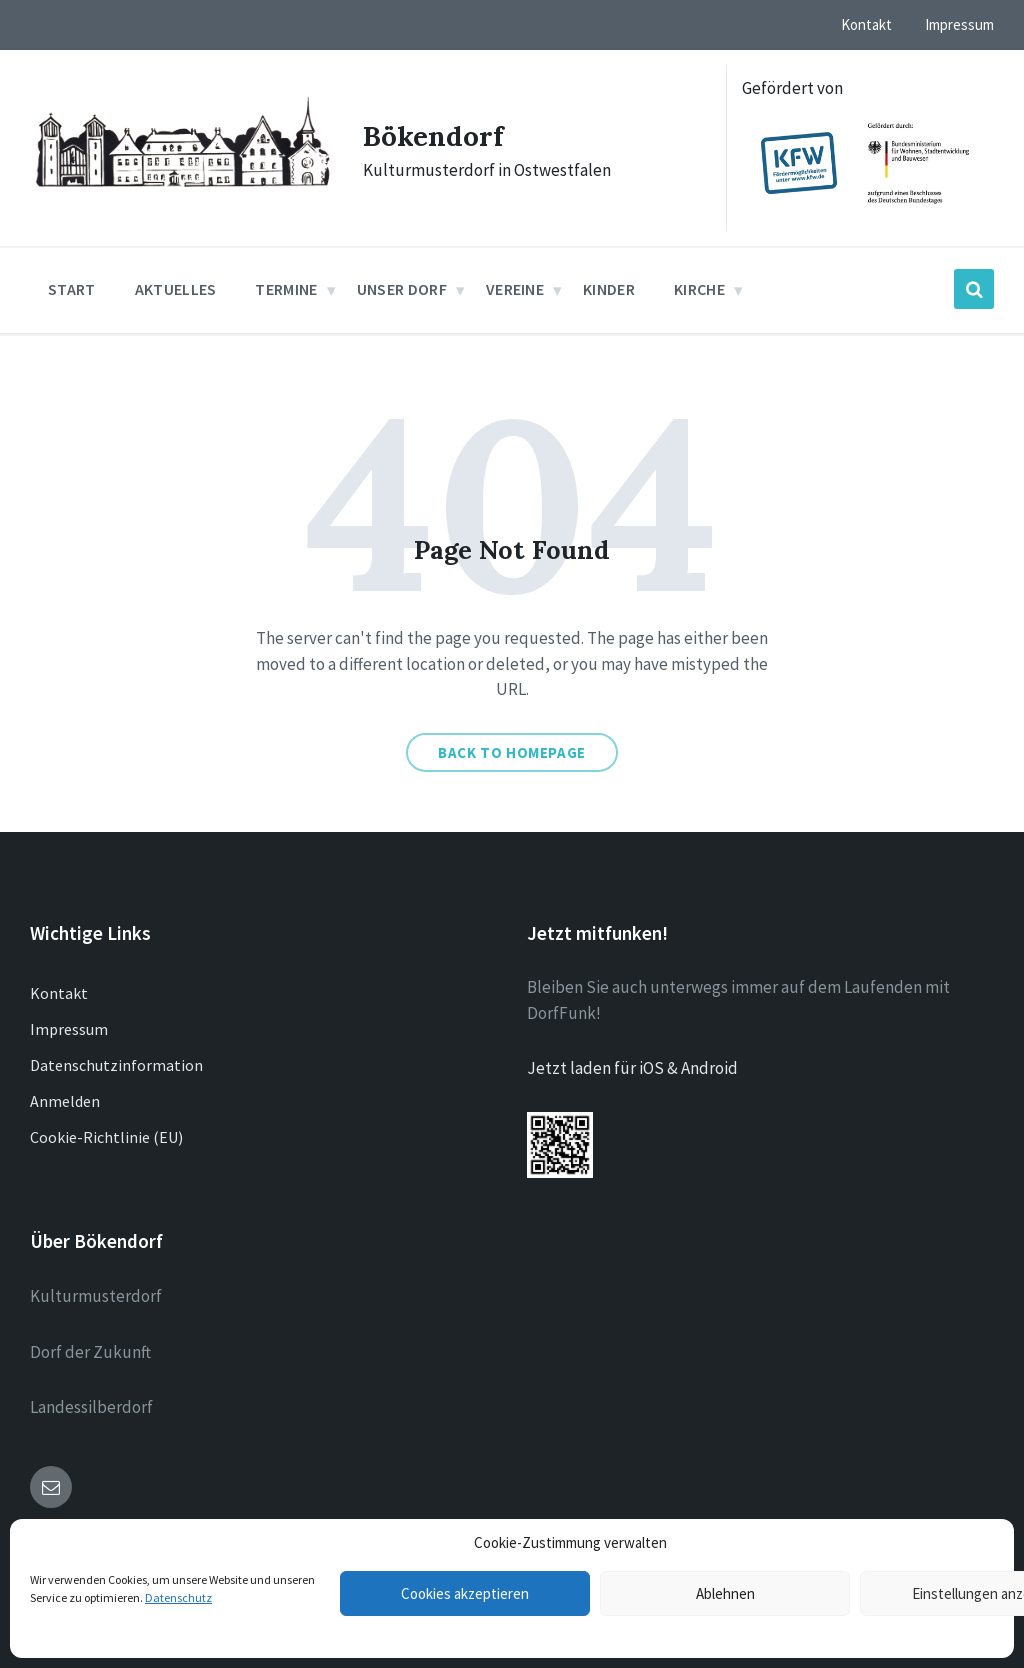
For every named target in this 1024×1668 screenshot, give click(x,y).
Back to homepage (512, 752)
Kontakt (59, 993)
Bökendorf (437, 135)
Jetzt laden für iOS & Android (632, 1068)
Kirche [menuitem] (699, 289)
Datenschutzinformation (116, 1065)
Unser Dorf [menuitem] (402, 289)
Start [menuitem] (72, 289)
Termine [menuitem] (286, 289)
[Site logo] (181, 191)
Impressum (69, 1029)
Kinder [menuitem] (609, 289)
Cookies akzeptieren (465, 1593)
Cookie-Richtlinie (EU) (106, 1137)
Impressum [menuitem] (959, 24)
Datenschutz (178, 1597)
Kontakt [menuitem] (866, 24)
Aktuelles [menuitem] (176, 289)
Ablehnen (725, 1593)
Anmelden (65, 1101)
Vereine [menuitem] (515, 289)
